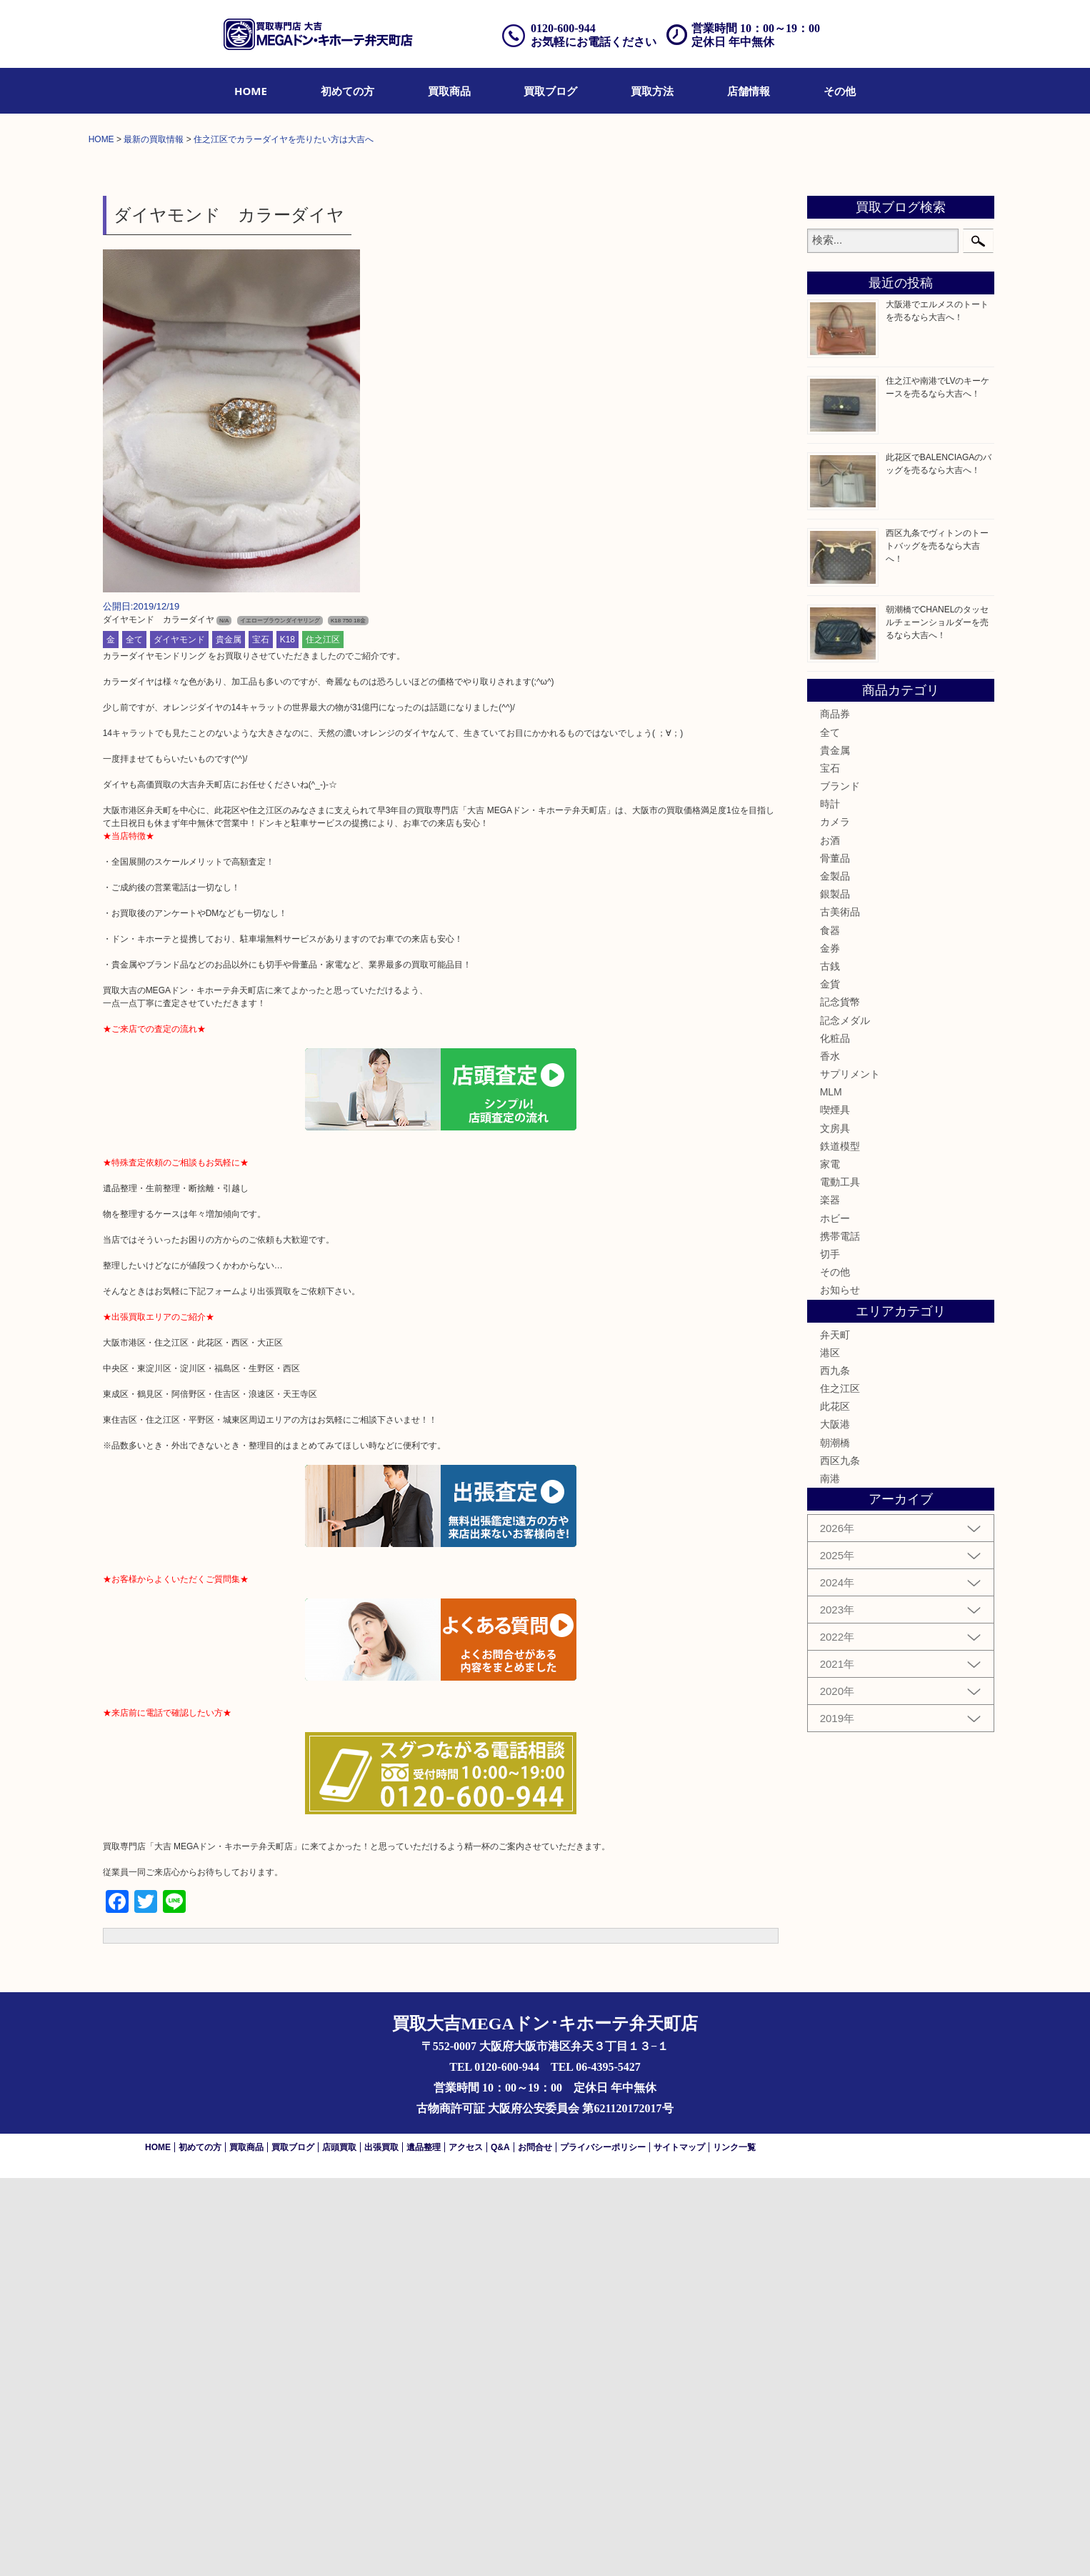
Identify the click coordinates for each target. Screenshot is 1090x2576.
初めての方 (347, 91)
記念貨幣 (840, 1400)
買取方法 (652, 91)
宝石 (260, 1038)
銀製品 (835, 1292)
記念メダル (845, 1418)
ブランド (840, 1184)
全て (134, 1038)
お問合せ (535, 2545)
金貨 (830, 1382)
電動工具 (840, 1580)
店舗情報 (748, 91)
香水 (830, 1455)
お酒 (830, 1238)
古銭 (830, 1365)
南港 (830, 1877)
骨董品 (835, 1257)
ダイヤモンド (179, 1038)
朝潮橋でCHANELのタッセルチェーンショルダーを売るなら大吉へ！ (937, 1021)
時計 (830, 1202)
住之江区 (323, 1038)
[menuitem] (251, 90)
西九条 (835, 1769)
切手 (830, 1653)
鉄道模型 (840, 1545)
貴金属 (228, 1038)
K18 (287, 1038)
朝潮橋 (835, 1840)
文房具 (835, 1526)
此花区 (835, 1805)
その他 (840, 91)
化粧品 (835, 1437)
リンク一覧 (734, 2545)
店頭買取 (339, 2545)
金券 (830, 1347)
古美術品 (840, 1310)
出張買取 (381, 2545)
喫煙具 (835, 1508)
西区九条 (840, 1859)
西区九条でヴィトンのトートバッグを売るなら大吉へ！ (937, 945)
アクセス (466, 2545)
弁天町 (835, 1733)
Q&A (500, 2545)
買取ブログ (550, 91)
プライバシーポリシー (603, 2545)
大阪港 (835, 1823)
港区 (830, 1751)
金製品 (835, 1274)
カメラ (835, 1220)
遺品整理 (423, 2545)
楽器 (830, 1598)
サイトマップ (679, 2545)
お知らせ (840, 1688)
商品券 (835, 1112)
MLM (831, 1490)
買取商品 (449, 91)
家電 (830, 1562)
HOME (250, 91)
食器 (830, 1328)
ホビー (835, 1616)
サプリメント (850, 1472)
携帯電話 (840, 1635)
